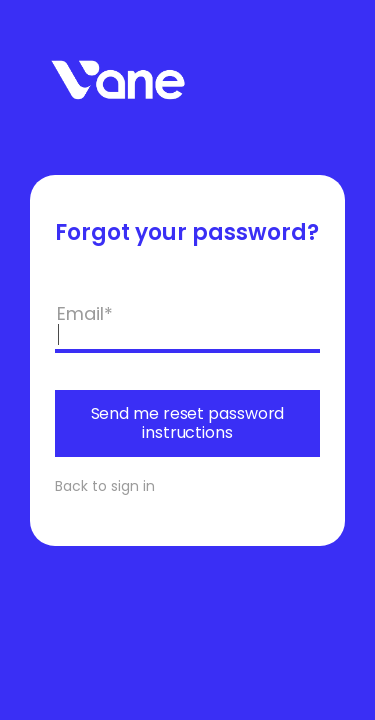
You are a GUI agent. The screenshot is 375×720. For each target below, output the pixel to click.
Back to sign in (105, 486)
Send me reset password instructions (188, 422)
